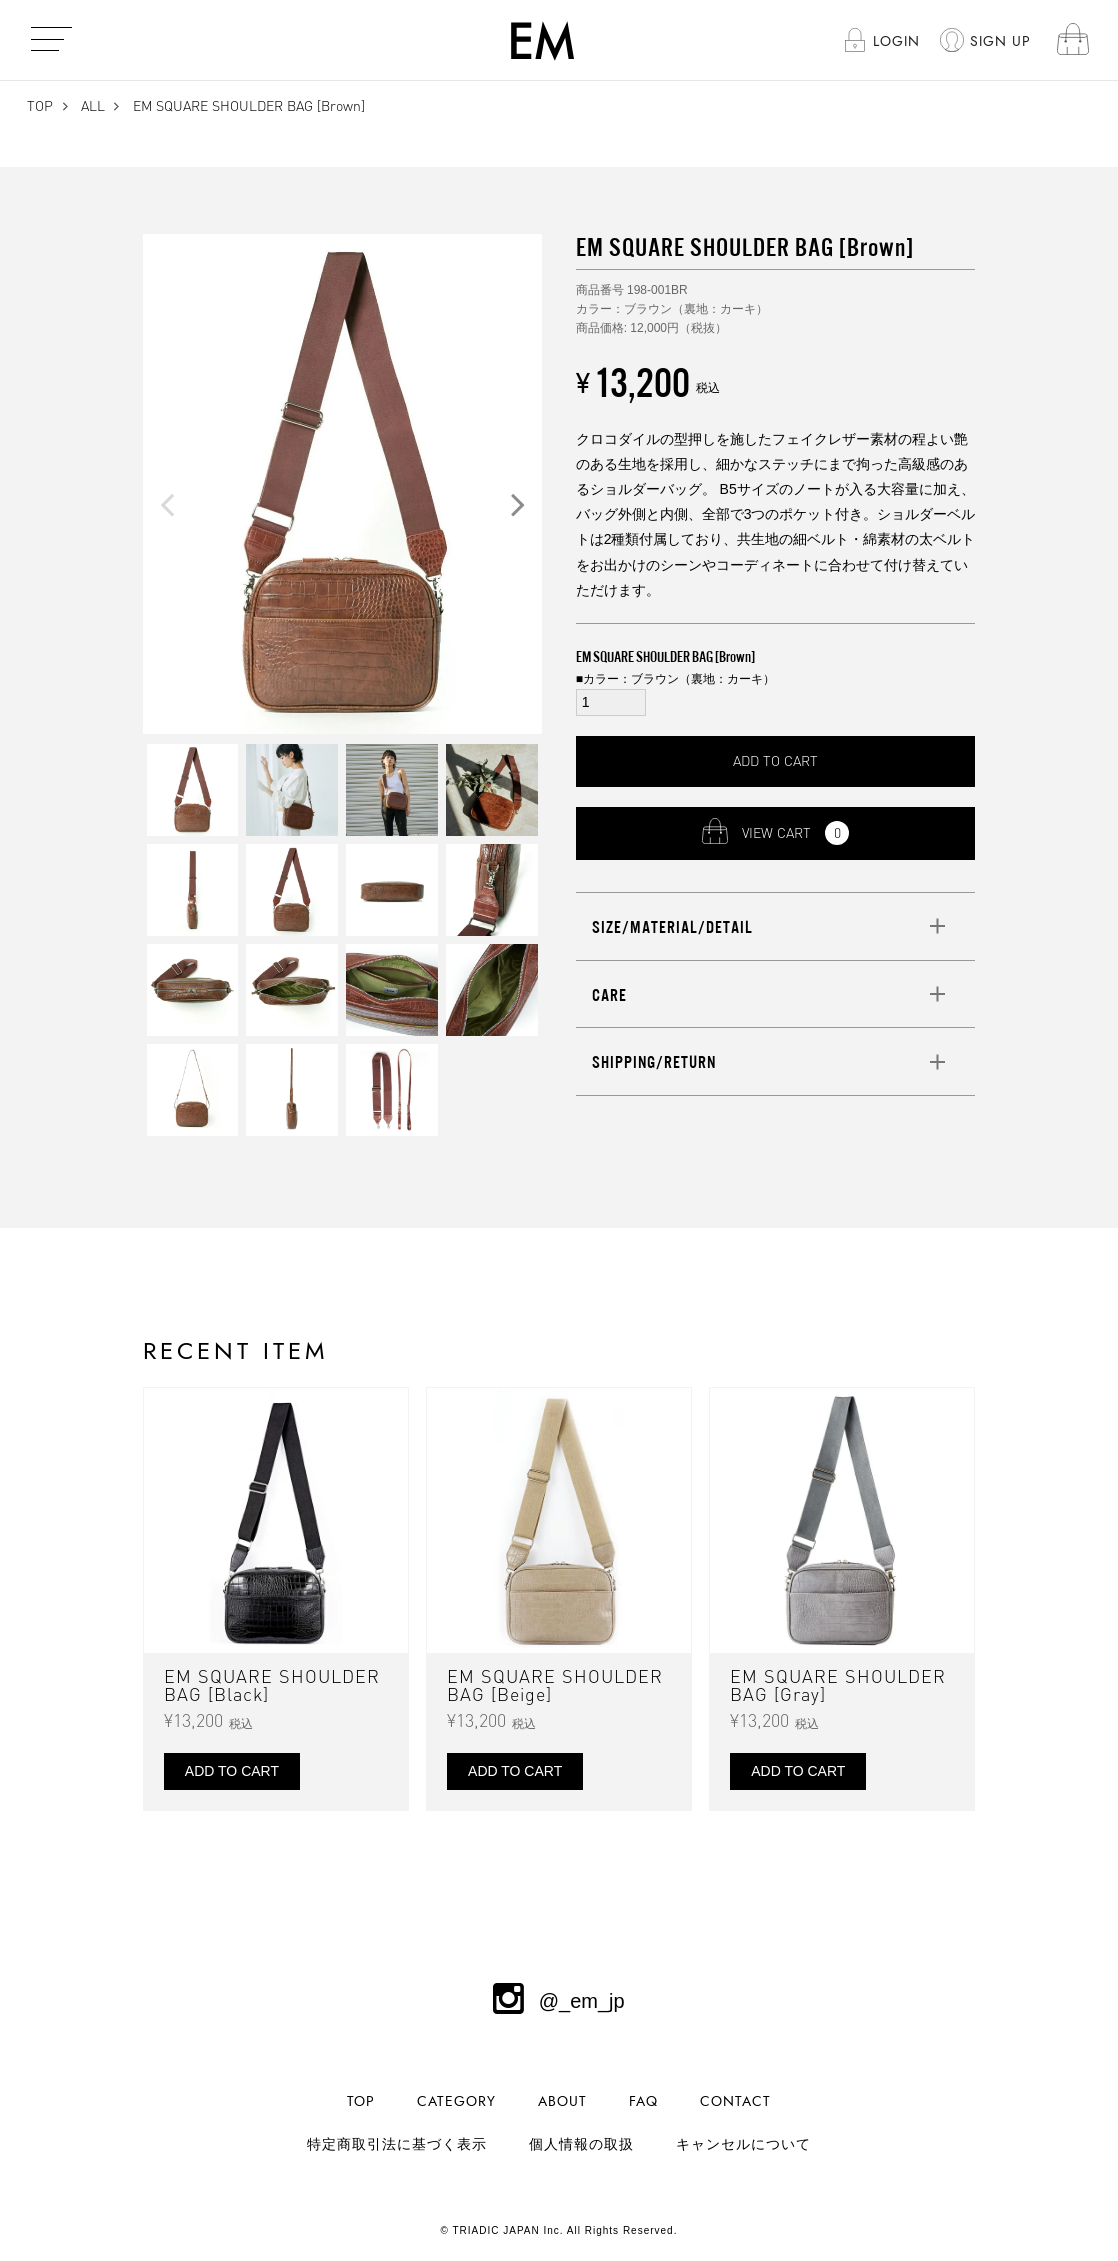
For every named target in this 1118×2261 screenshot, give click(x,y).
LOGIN (896, 41)
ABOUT (562, 2101)
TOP (40, 105)
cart (1073, 40)
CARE (609, 995)
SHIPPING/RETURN (654, 1062)
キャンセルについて (743, 2144)
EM (542, 40)
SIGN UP (1000, 41)
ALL (93, 105)
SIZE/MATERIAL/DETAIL (672, 927)
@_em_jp (558, 2001)
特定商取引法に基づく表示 (397, 2144)
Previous (167, 504)
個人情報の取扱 (581, 2144)
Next (518, 504)
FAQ (643, 2101)
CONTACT (735, 2101)
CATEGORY (456, 2101)
